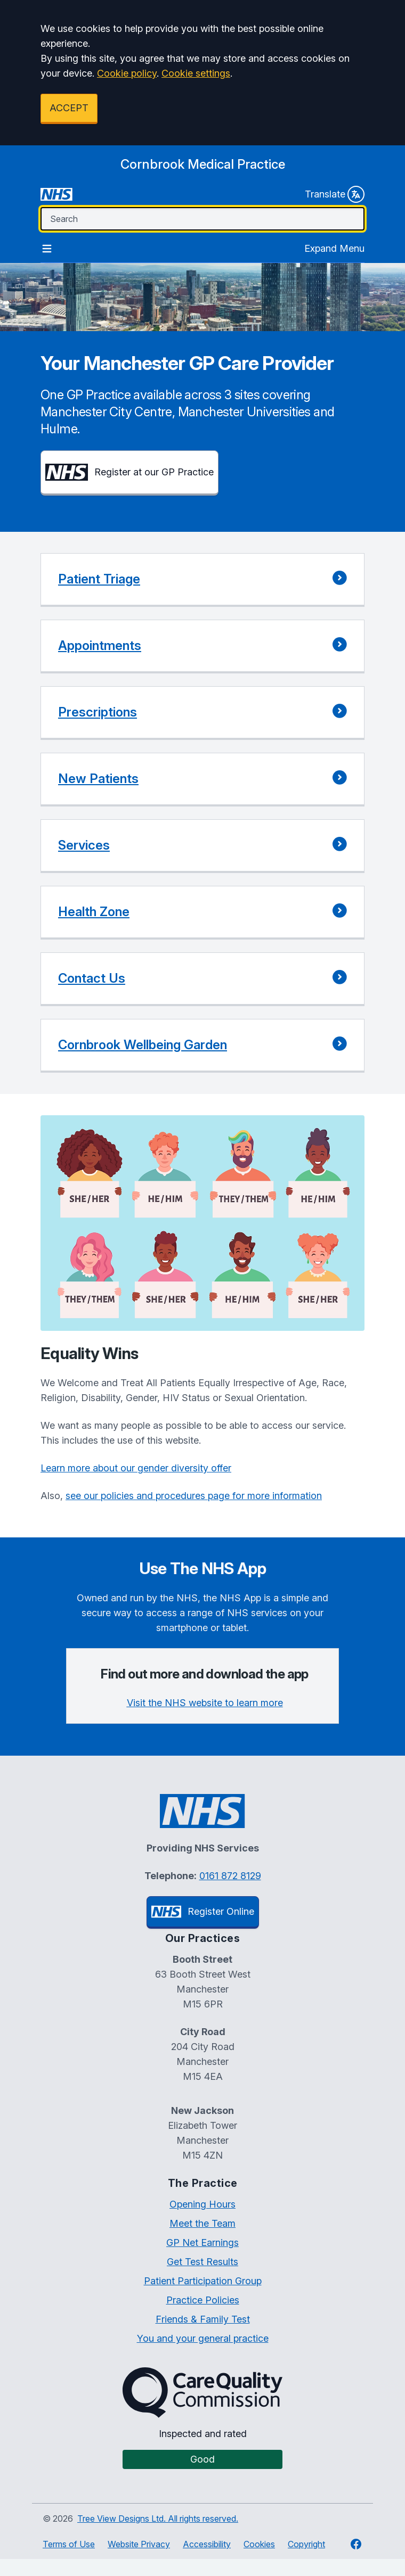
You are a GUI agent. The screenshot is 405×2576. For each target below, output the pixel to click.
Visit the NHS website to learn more (205, 1702)
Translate (335, 194)
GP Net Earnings (202, 2242)
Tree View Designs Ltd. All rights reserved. (157, 2518)
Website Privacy (139, 2544)
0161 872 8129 (230, 1875)
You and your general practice (203, 2338)
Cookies (259, 2544)
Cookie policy (127, 73)
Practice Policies (202, 2300)
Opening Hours (202, 2204)
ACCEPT (69, 107)
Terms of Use (69, 2544)
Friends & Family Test (203, 2319)
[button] (202, 580)
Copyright (306, 2544)
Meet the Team (202, 2223)
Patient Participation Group (203, 2280)
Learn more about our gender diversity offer (135, 1468)
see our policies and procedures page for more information (194, 1495)
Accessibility (207, 2544)
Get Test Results (202, 2261)
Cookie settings (195, 73)
